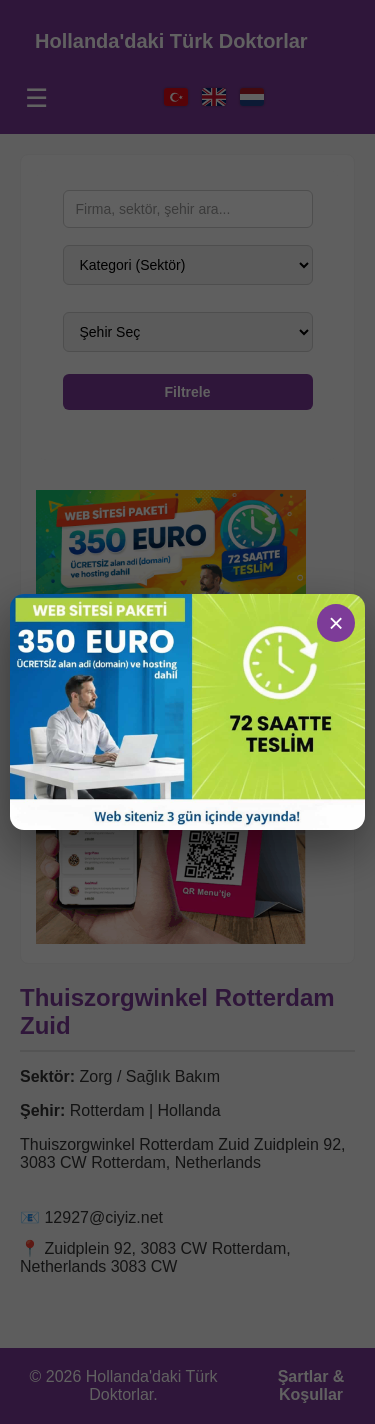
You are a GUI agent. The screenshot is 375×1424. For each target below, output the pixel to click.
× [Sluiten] (335, 623)
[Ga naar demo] (187, 712)
